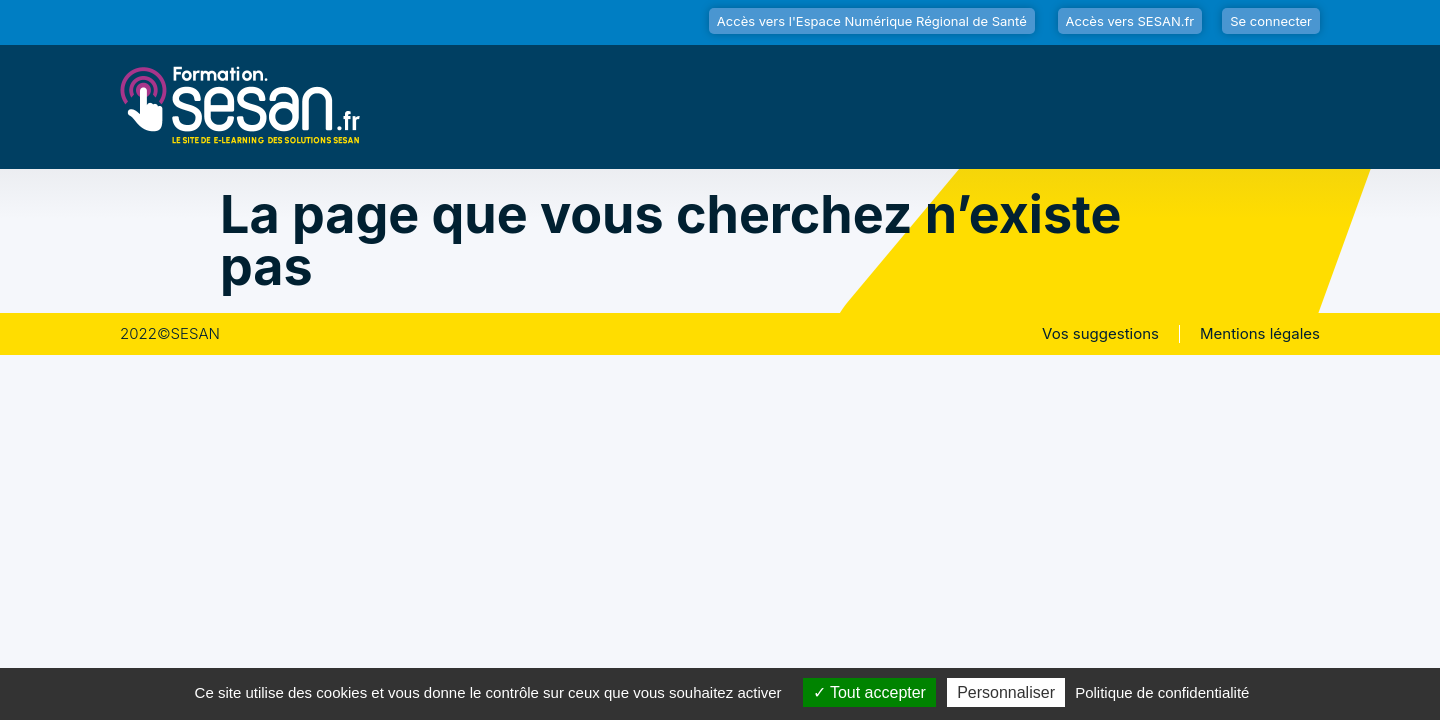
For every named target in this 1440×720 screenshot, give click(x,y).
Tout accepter (869, 692)
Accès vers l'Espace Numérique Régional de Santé (872, 21)
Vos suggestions (1100, 334)
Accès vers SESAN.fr (1130, 21)
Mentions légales (1260, 334)
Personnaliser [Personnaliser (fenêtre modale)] (1006, 692)
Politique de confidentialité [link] (1162, 692)
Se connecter (1271, 21)
